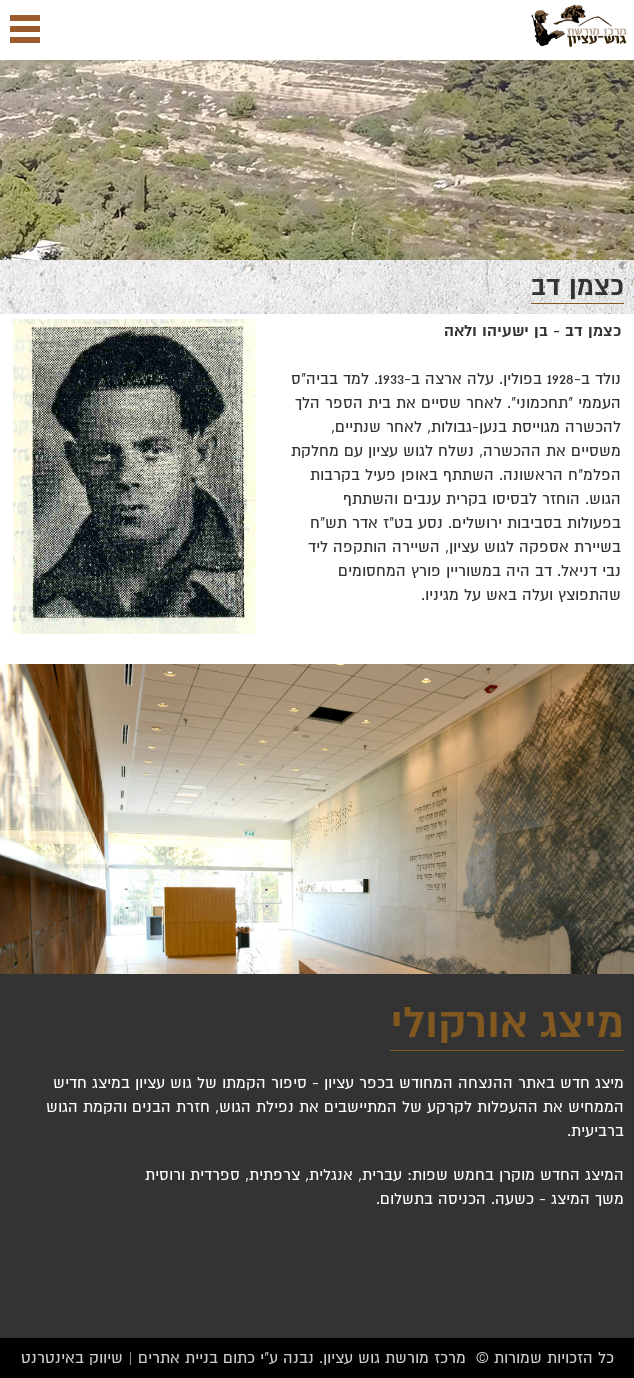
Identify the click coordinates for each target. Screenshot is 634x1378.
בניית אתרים (178, 1358)
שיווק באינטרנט (72, 1358)
